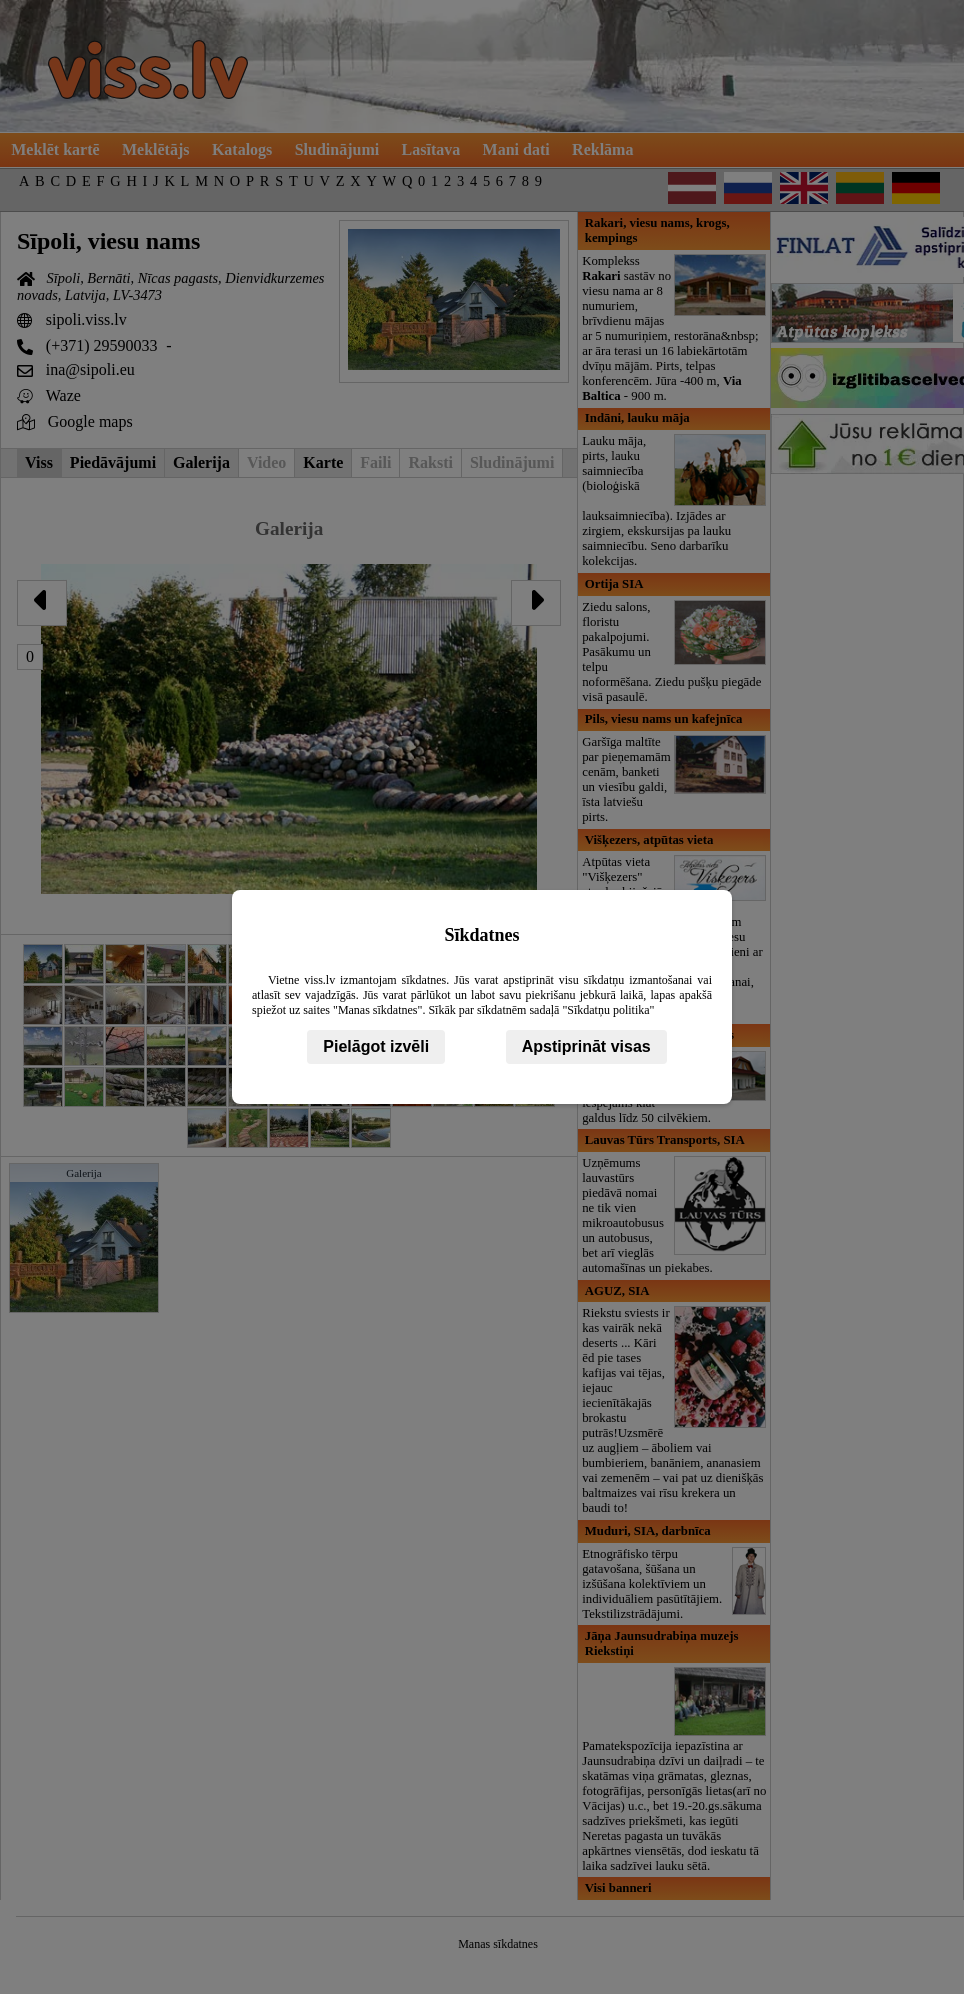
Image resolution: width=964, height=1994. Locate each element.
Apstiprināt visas (586, 1046)
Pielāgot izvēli (376, 1046)
